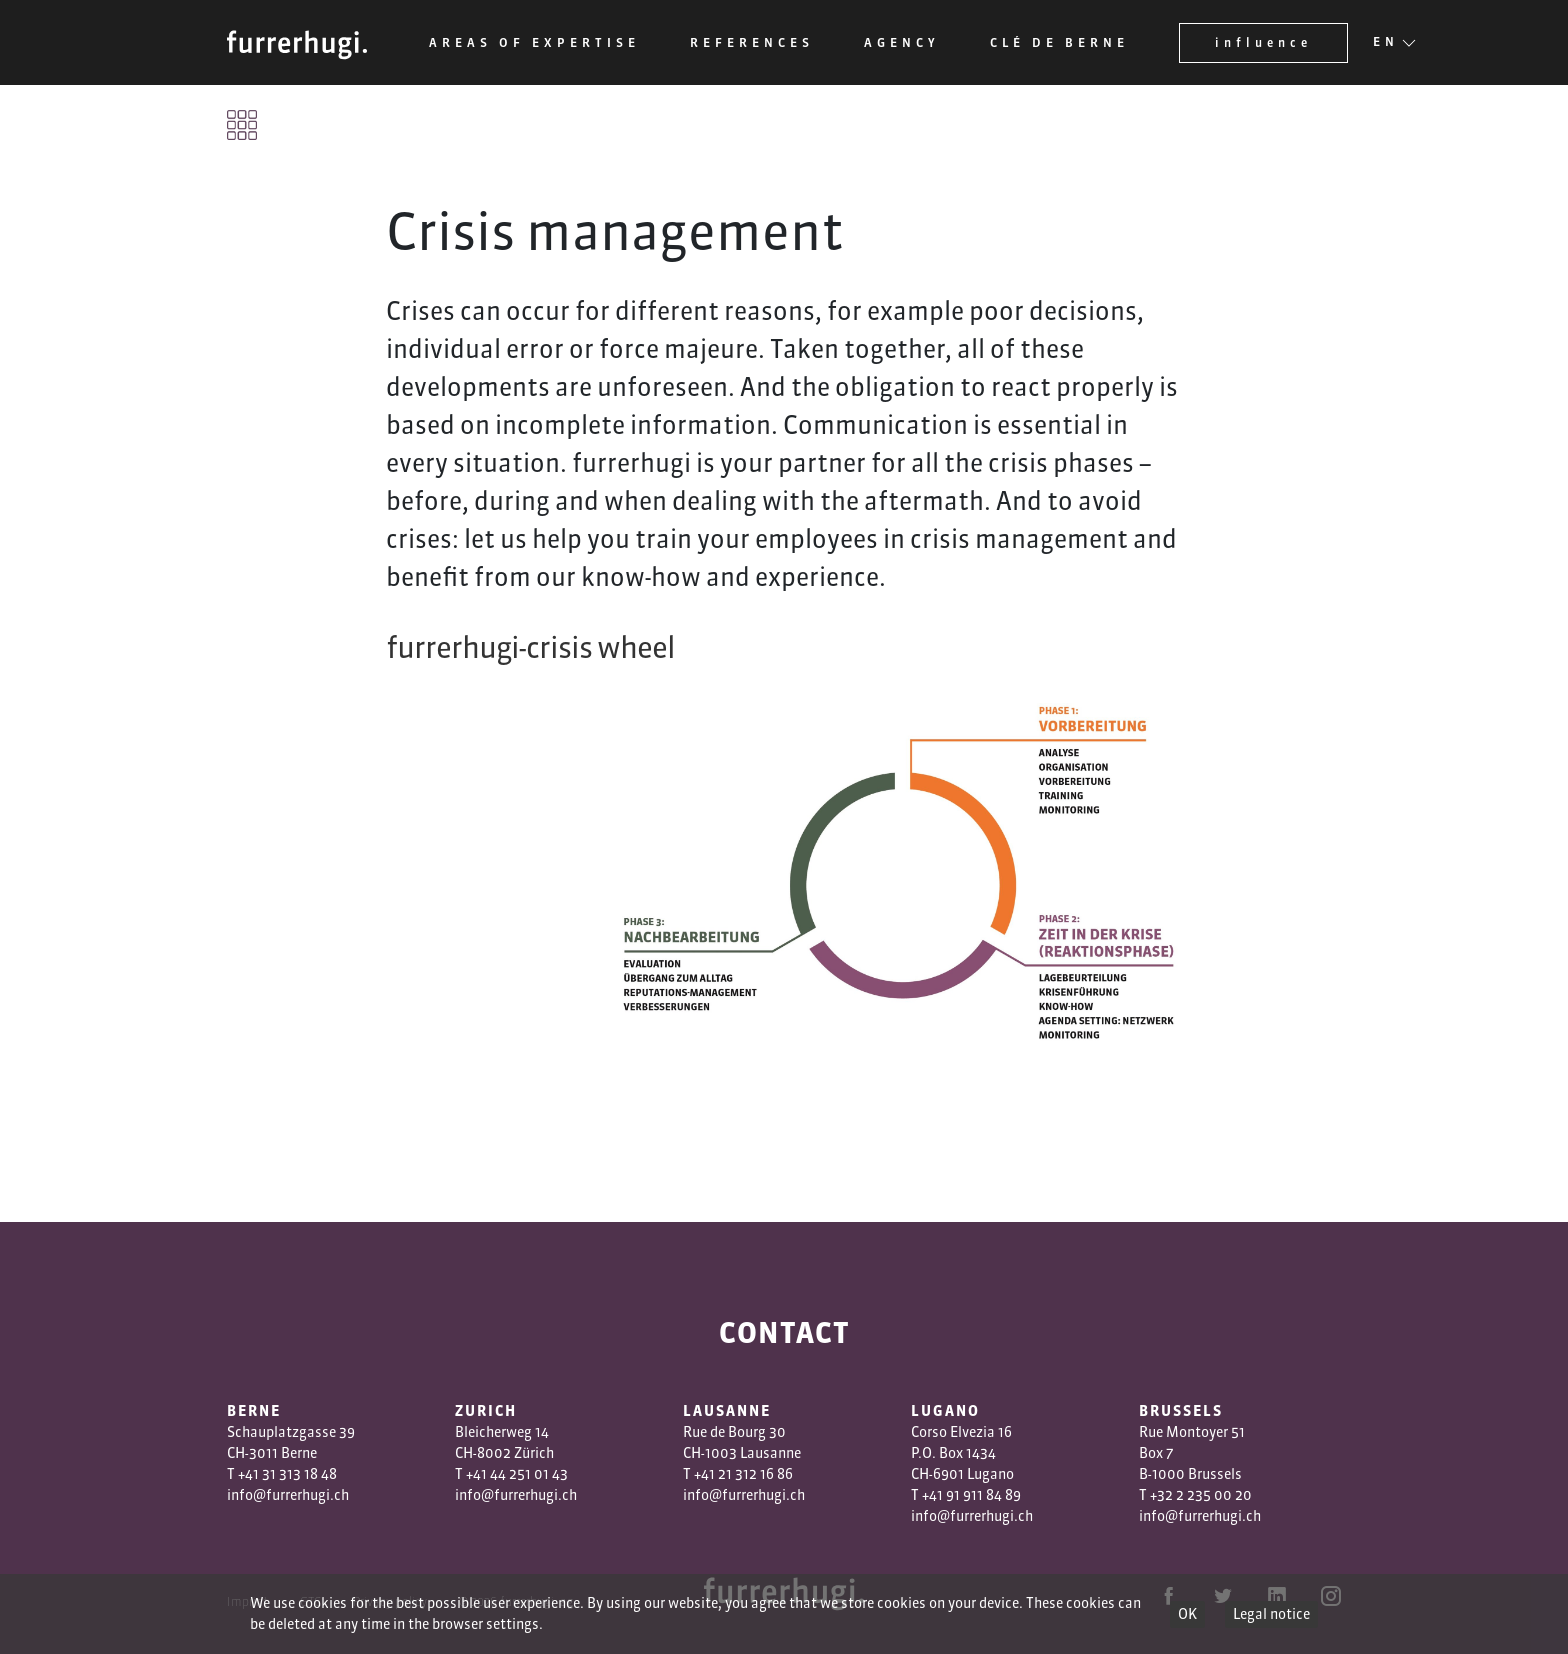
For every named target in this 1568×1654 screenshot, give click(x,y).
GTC (310, 1601)
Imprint (247, 1601)
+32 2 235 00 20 (1201, 1495)
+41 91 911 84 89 (971, 1495)
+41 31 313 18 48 (287, 1474)
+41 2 (710, 1474)
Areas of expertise (534, 42)
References (752, 42)
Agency (902, 42)
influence (1263, 42)
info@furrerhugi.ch (288, 1495)
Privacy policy (390, 1601)
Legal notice (1271, 1614)
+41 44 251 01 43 (517, 1474)
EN (1386, 43)
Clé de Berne (1059, 42)
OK (1187, 1614)
